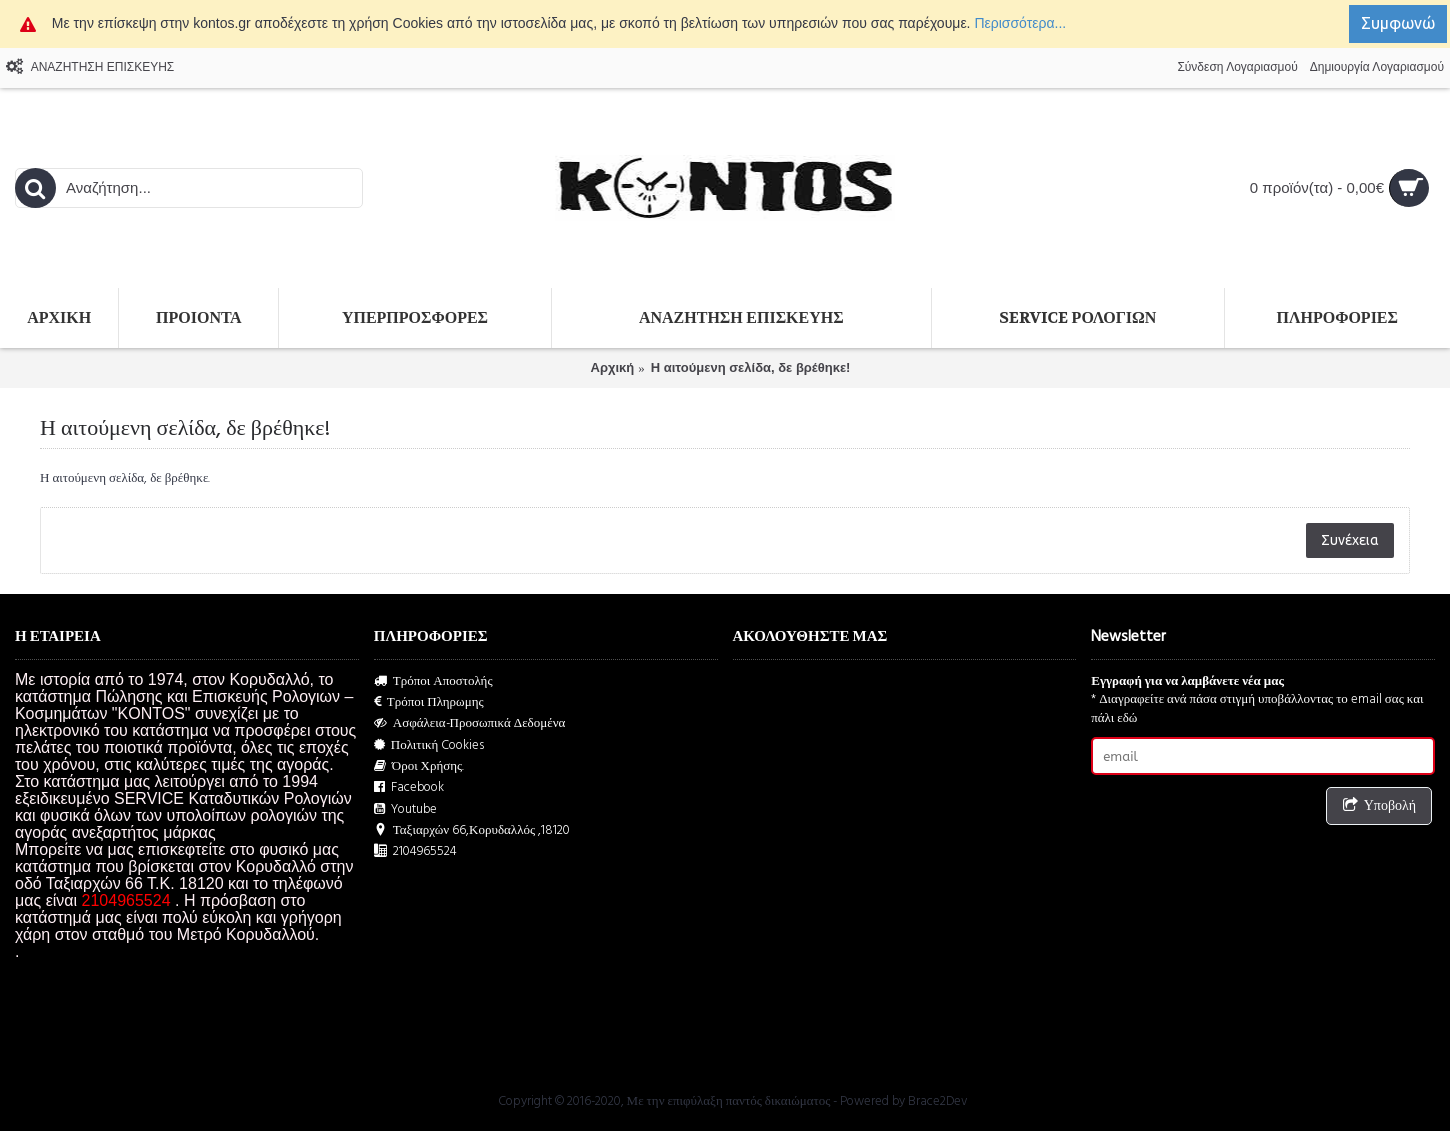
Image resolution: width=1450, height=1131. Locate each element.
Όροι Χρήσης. (419, 766)
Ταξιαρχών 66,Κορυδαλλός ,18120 (472, 830)
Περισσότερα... (1020, 23)
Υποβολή (1379, 806)
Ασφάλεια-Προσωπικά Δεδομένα (470, 723)
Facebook (409, 787)
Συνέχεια (1350, 540)
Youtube (405, 809)
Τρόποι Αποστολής (433, 681)
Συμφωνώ (1398, 23)
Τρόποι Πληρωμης (429, 702)
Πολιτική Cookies (429, 745)
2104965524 (415, 851)
